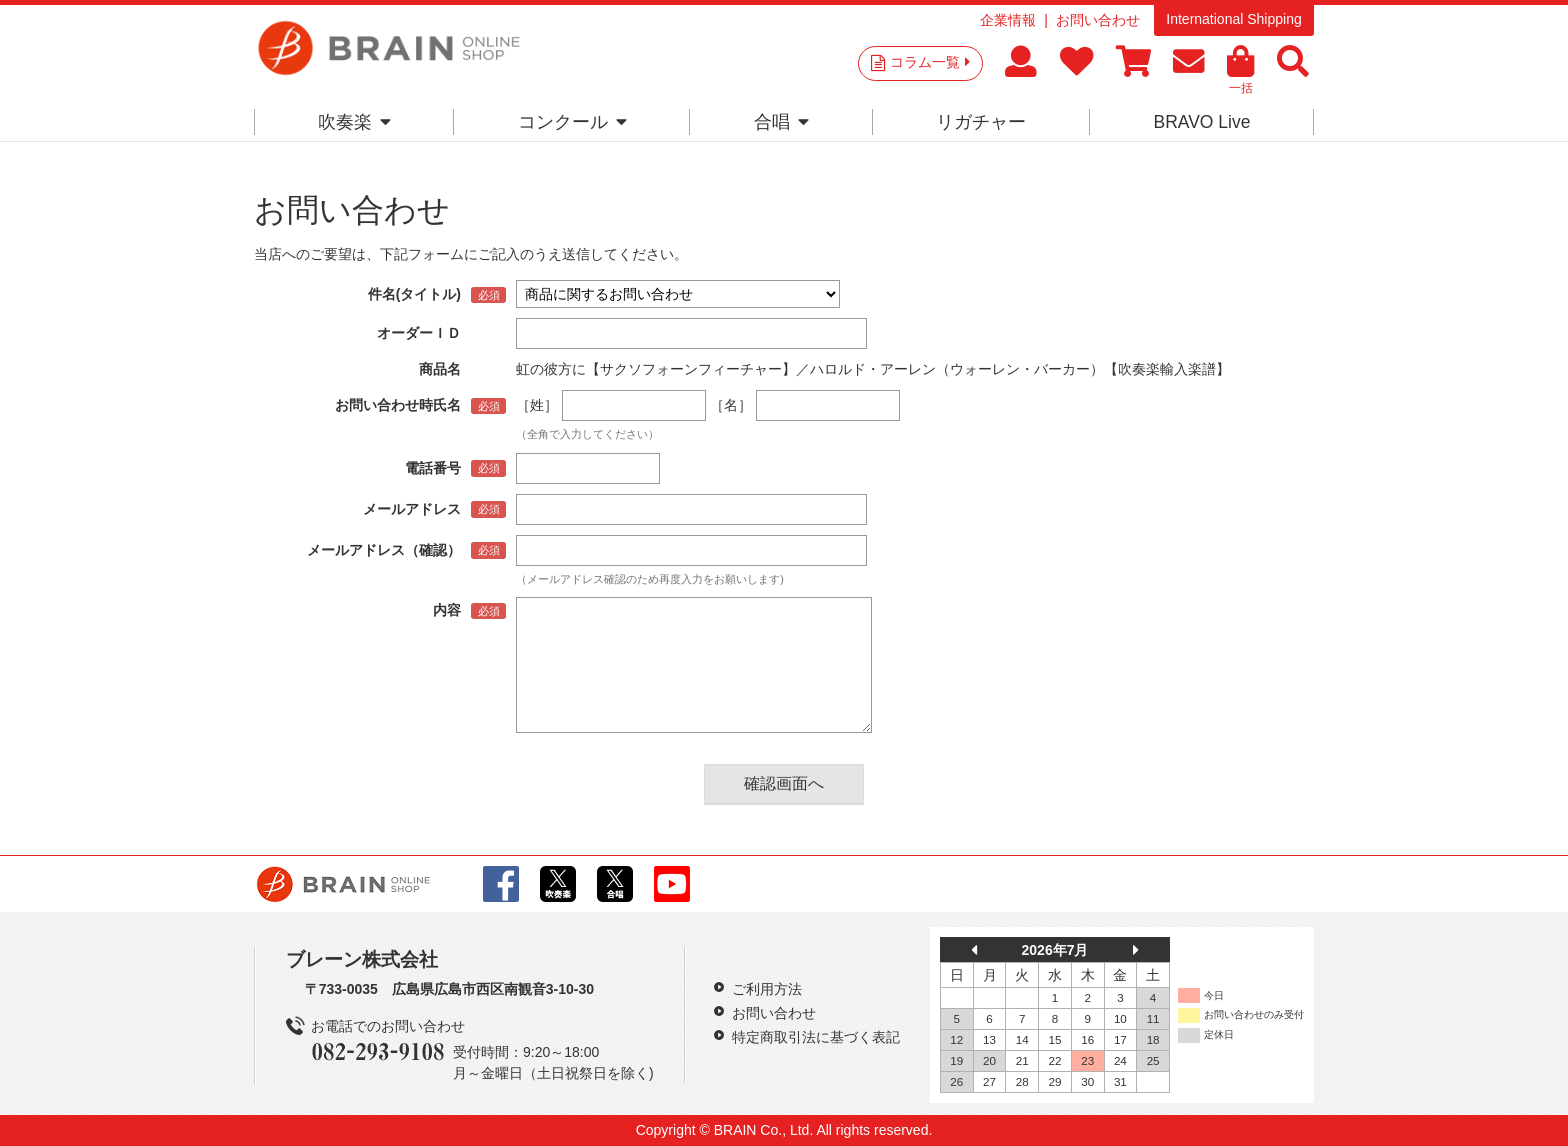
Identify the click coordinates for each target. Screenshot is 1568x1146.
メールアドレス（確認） (384, 550)
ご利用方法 (767, 989)
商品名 (440, 369)
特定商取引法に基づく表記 (816, 1037)
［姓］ (537, 405)
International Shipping (1233, 19)
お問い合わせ (1098, 20)
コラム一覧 (930, 62)
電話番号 (433, 468)
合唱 (781, 122)
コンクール (572, 122)
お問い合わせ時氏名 (398, 405)
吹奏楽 (354, 122)
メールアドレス (412, 509)
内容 (447, 610)
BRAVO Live (1201, 122)
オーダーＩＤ (419, 333)
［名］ (731, 405)
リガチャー (981, 122)
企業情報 (1008, 20)
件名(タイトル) (414, 294)
